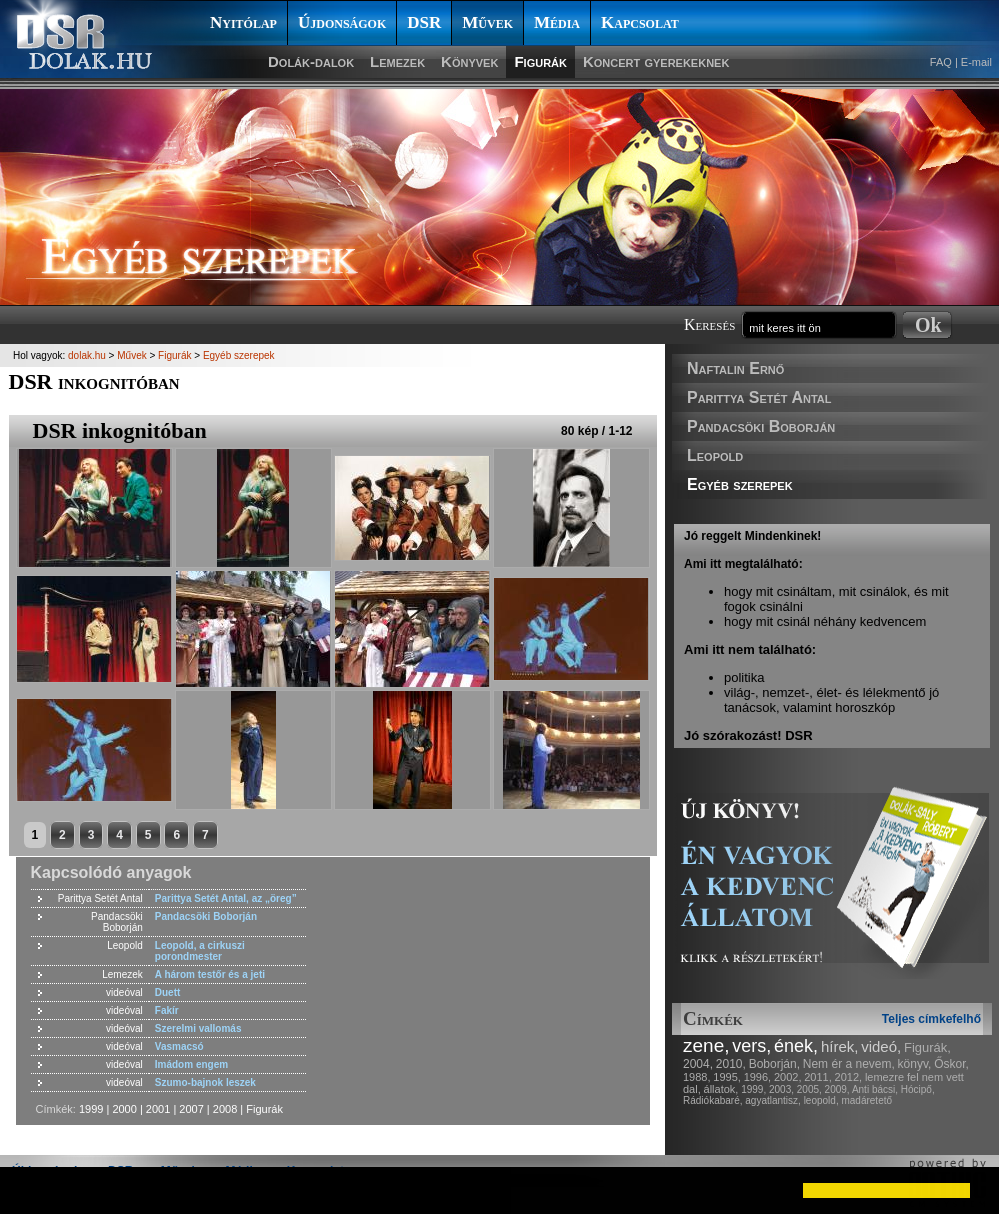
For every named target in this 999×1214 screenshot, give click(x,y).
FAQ (941, 62)
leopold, (821, 1100)
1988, (697, 1077)
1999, (753, 1089)
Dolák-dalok (311, 61)
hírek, (840, 1046)
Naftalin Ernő (735, 368)
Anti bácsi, (875, 1089)
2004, (698, 1064)
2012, (849, 1077)
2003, (781, 1089)
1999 (91, 1109)
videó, (881, 1046)
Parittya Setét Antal (759, 397)
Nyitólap (243, 22)
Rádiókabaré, (712, 1100)
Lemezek (397, 61)
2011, (818, 1077)
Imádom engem (191, 1064)
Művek (487, 22)
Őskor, (951, 1064)
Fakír (167, 1010)
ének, (796, 1046)
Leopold (715, 455)
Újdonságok (342, 22)
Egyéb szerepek (740, 484)
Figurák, (927, 1047)
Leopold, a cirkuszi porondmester (200, 951)
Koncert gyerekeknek (656, 61)
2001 (158, 1109)
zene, (706, 1045)
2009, (837, 1089)
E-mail (976, 62)
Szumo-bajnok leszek (205, 1082)
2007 (191, 1109)
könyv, (915, 1064)
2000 (124, 1109)
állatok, (721, 1089)
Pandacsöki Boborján (761, 426)
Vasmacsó (179, 1046)
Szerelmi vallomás (198, 1028)
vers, (751, 1046)
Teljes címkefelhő (931, 1019)
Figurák (540, 61)
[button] (32, 1190)
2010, (731, 1064)
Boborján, (774, 1064)
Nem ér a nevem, (849, 1064)
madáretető (866, 1100)
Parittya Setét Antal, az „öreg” (226, 898)
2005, (809, 1089)
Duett (168, 992)
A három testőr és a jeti (210, 974)
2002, (788, 1077)
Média (557, 22)
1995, (727, 1077)
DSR (424, 22)
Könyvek (469, 61)
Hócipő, (918, 1089)
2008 (225, 1109)
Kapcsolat (640, 22)
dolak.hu (87, 355)
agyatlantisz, (773, 1100)
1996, (758, 1077)
